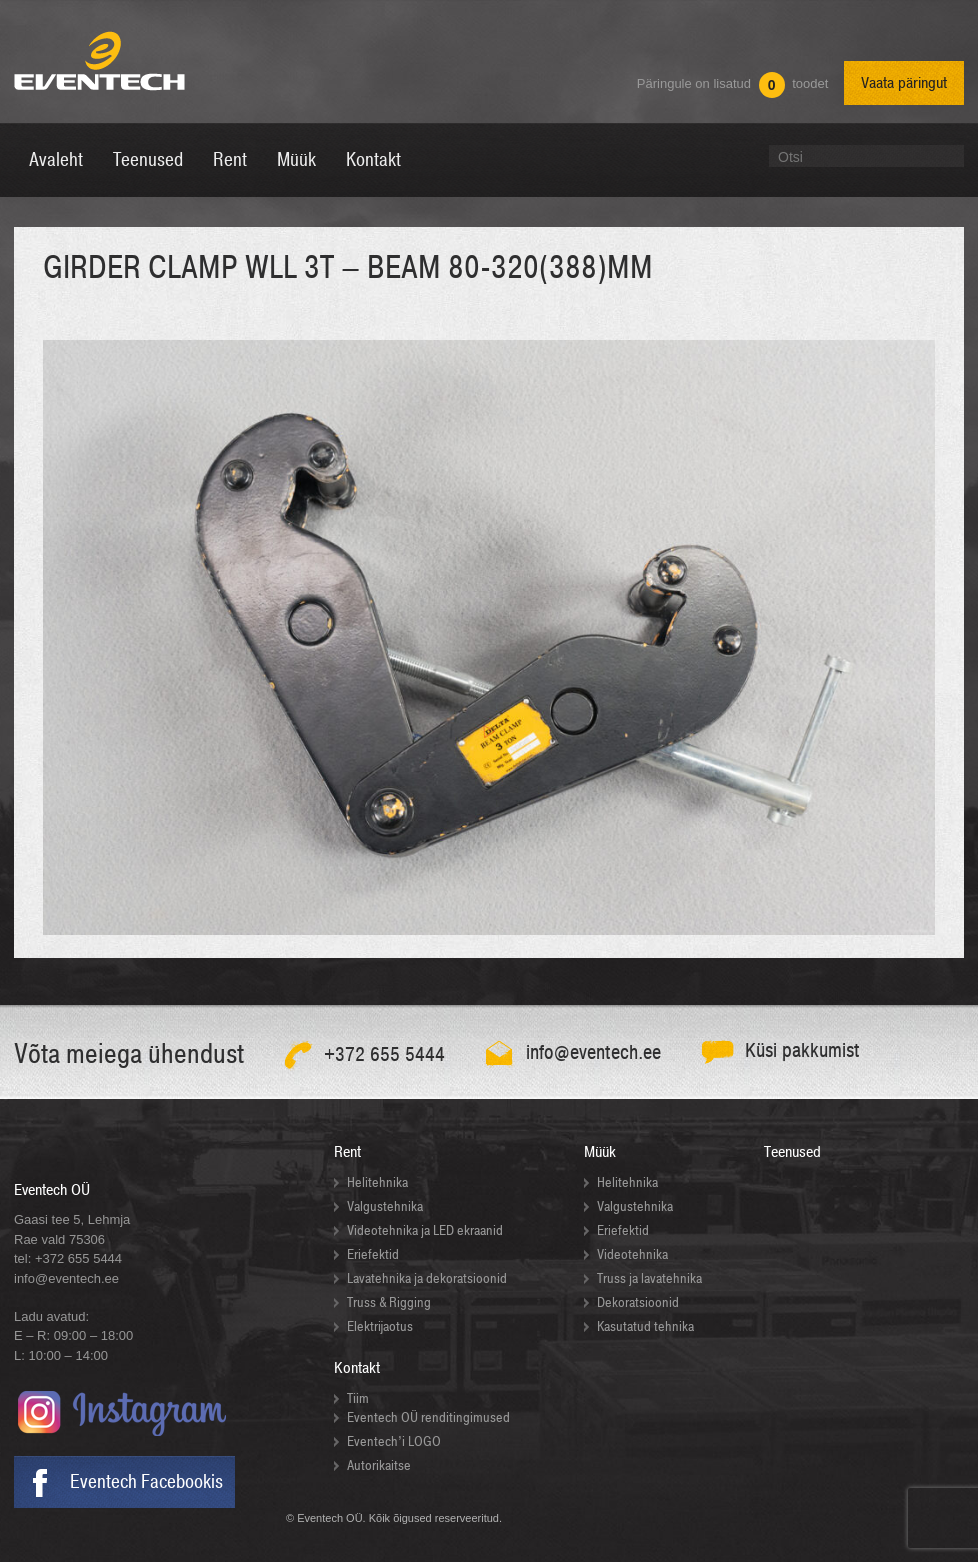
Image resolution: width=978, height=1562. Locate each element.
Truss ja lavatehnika (649, 1278)
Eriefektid (373, 1254)
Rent (347, 1152)
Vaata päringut (904, 83)
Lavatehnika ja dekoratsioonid (427, 1278)
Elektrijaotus (380, 1326)
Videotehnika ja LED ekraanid (425, 1230)
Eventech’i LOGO (394, 1441)
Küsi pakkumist (802, 1050)
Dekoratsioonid (638, 1302)
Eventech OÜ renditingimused (428, 1417)
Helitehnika (377, 1182)
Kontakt (357, 1368)
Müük (600, 1152)
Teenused (792, 1152)
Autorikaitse (379, 1465)
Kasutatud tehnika (645, 1326)
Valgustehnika (385, 1206)
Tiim (358, 1398)
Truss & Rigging (389, 1302)
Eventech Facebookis (146, 1482)
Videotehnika (632, 1254)
